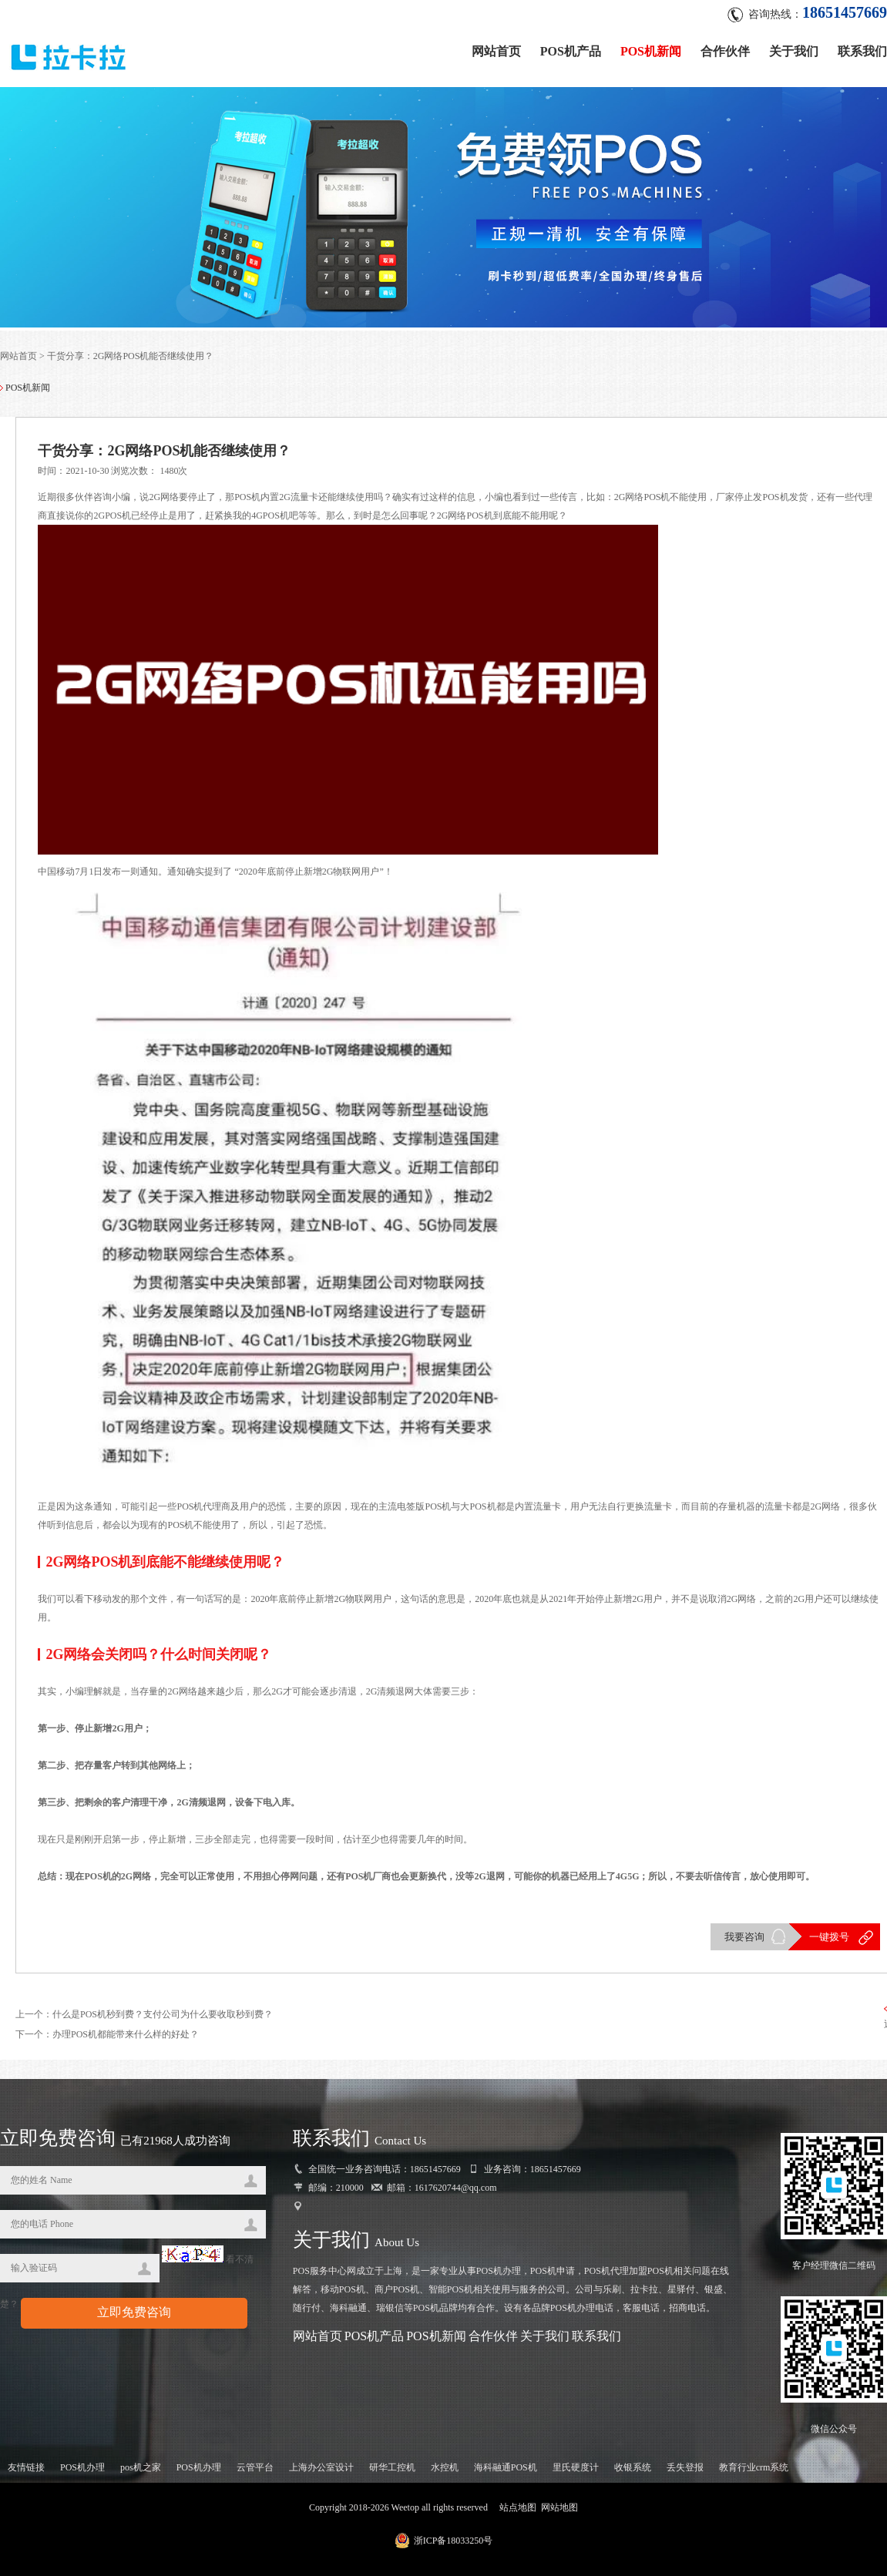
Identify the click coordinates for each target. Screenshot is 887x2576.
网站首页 (496, 48)
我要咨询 (743, 1941)
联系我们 (862, 48)
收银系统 (632, 2472)
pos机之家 (140, 2472)
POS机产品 (570, 48)
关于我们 (793, 48)
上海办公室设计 (321, 2472)
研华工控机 (392, 2472)
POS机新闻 (650, 48)
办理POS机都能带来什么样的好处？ (125, 2039)
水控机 (445, 2472)
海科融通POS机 (505, 2472)
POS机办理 (82, 2472)
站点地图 (517, 2512)
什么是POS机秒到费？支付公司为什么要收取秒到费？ (162, 2019)
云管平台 (255, 2472)
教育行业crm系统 (754, 2472)
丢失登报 (685, 2472)
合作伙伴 (725, 48)
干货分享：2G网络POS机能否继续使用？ (130, 359)
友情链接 (26, 2472)
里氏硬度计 (576, 2472)
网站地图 (559, 2512)
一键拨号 (828, 1941)
